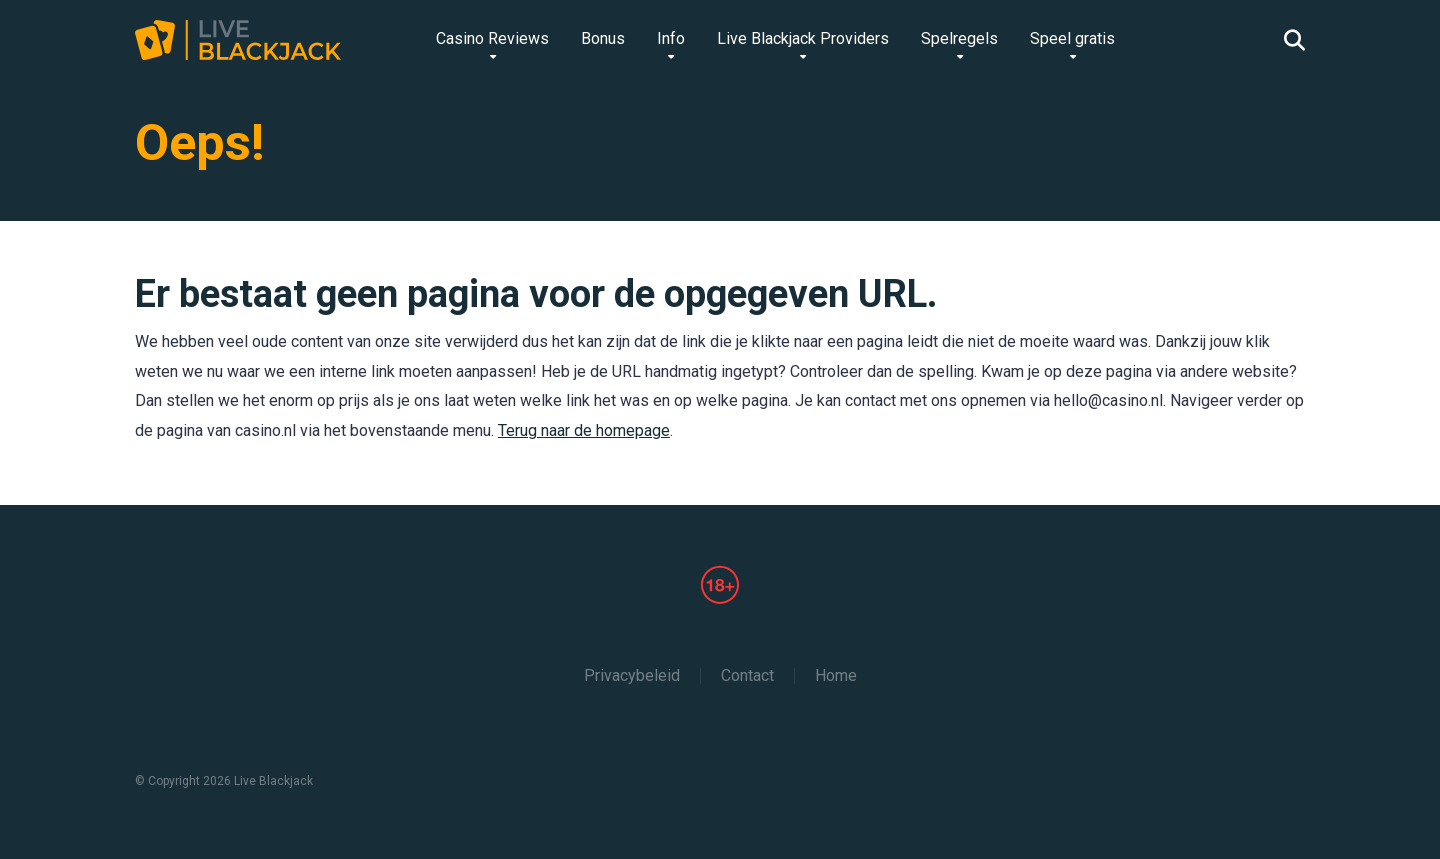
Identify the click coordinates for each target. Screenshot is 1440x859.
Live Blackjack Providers (803, 38)
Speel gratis (1072, 38)
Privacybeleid (632, 676)
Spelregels (959, 38)
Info (671, 38)
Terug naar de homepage (584, 430)
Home (836, 676)
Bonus (603, 38)
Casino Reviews (492, 38)
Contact (747, 676)
